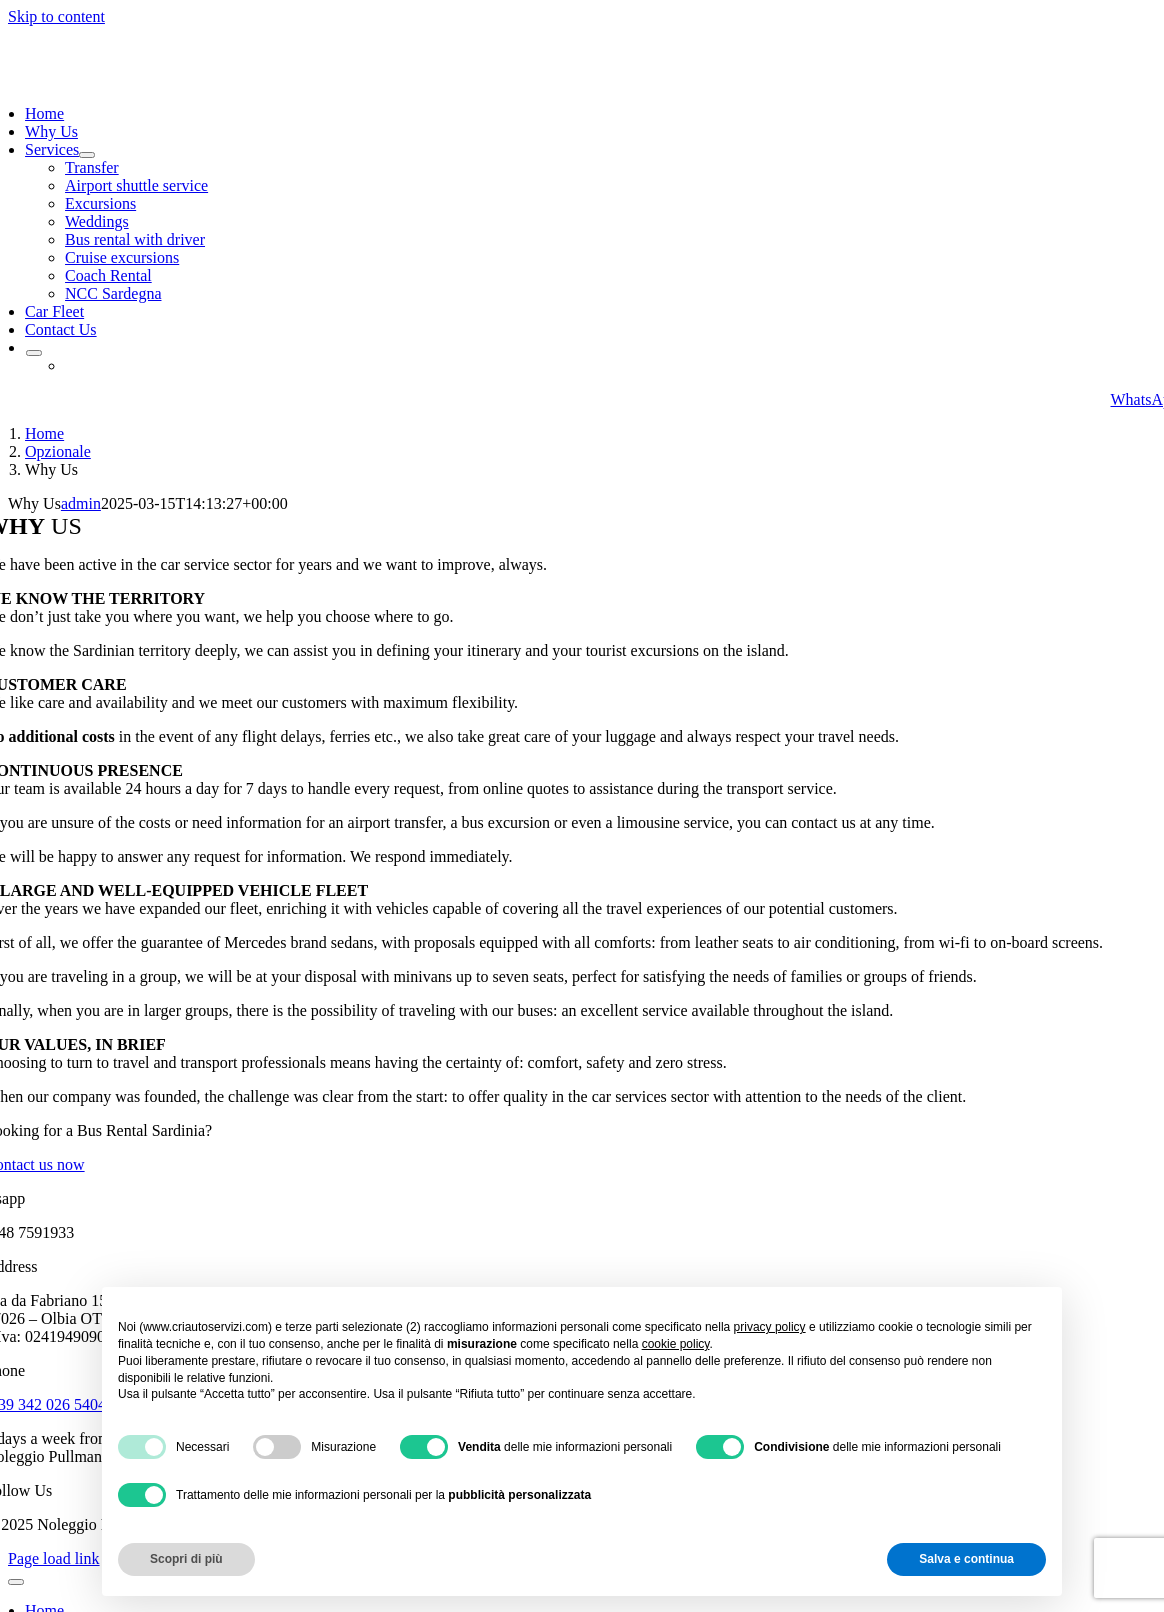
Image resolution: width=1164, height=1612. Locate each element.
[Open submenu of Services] (87, 155)
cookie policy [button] (676, 1344)
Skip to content (56, 16)
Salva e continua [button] (966, 1559)
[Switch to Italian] (65, 365)
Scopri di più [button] (186, 1559)
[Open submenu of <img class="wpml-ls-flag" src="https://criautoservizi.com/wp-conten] (34, 353)
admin (81, 503)
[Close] (16, 1582)
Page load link (54, 1558)
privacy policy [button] (770, 1327)
